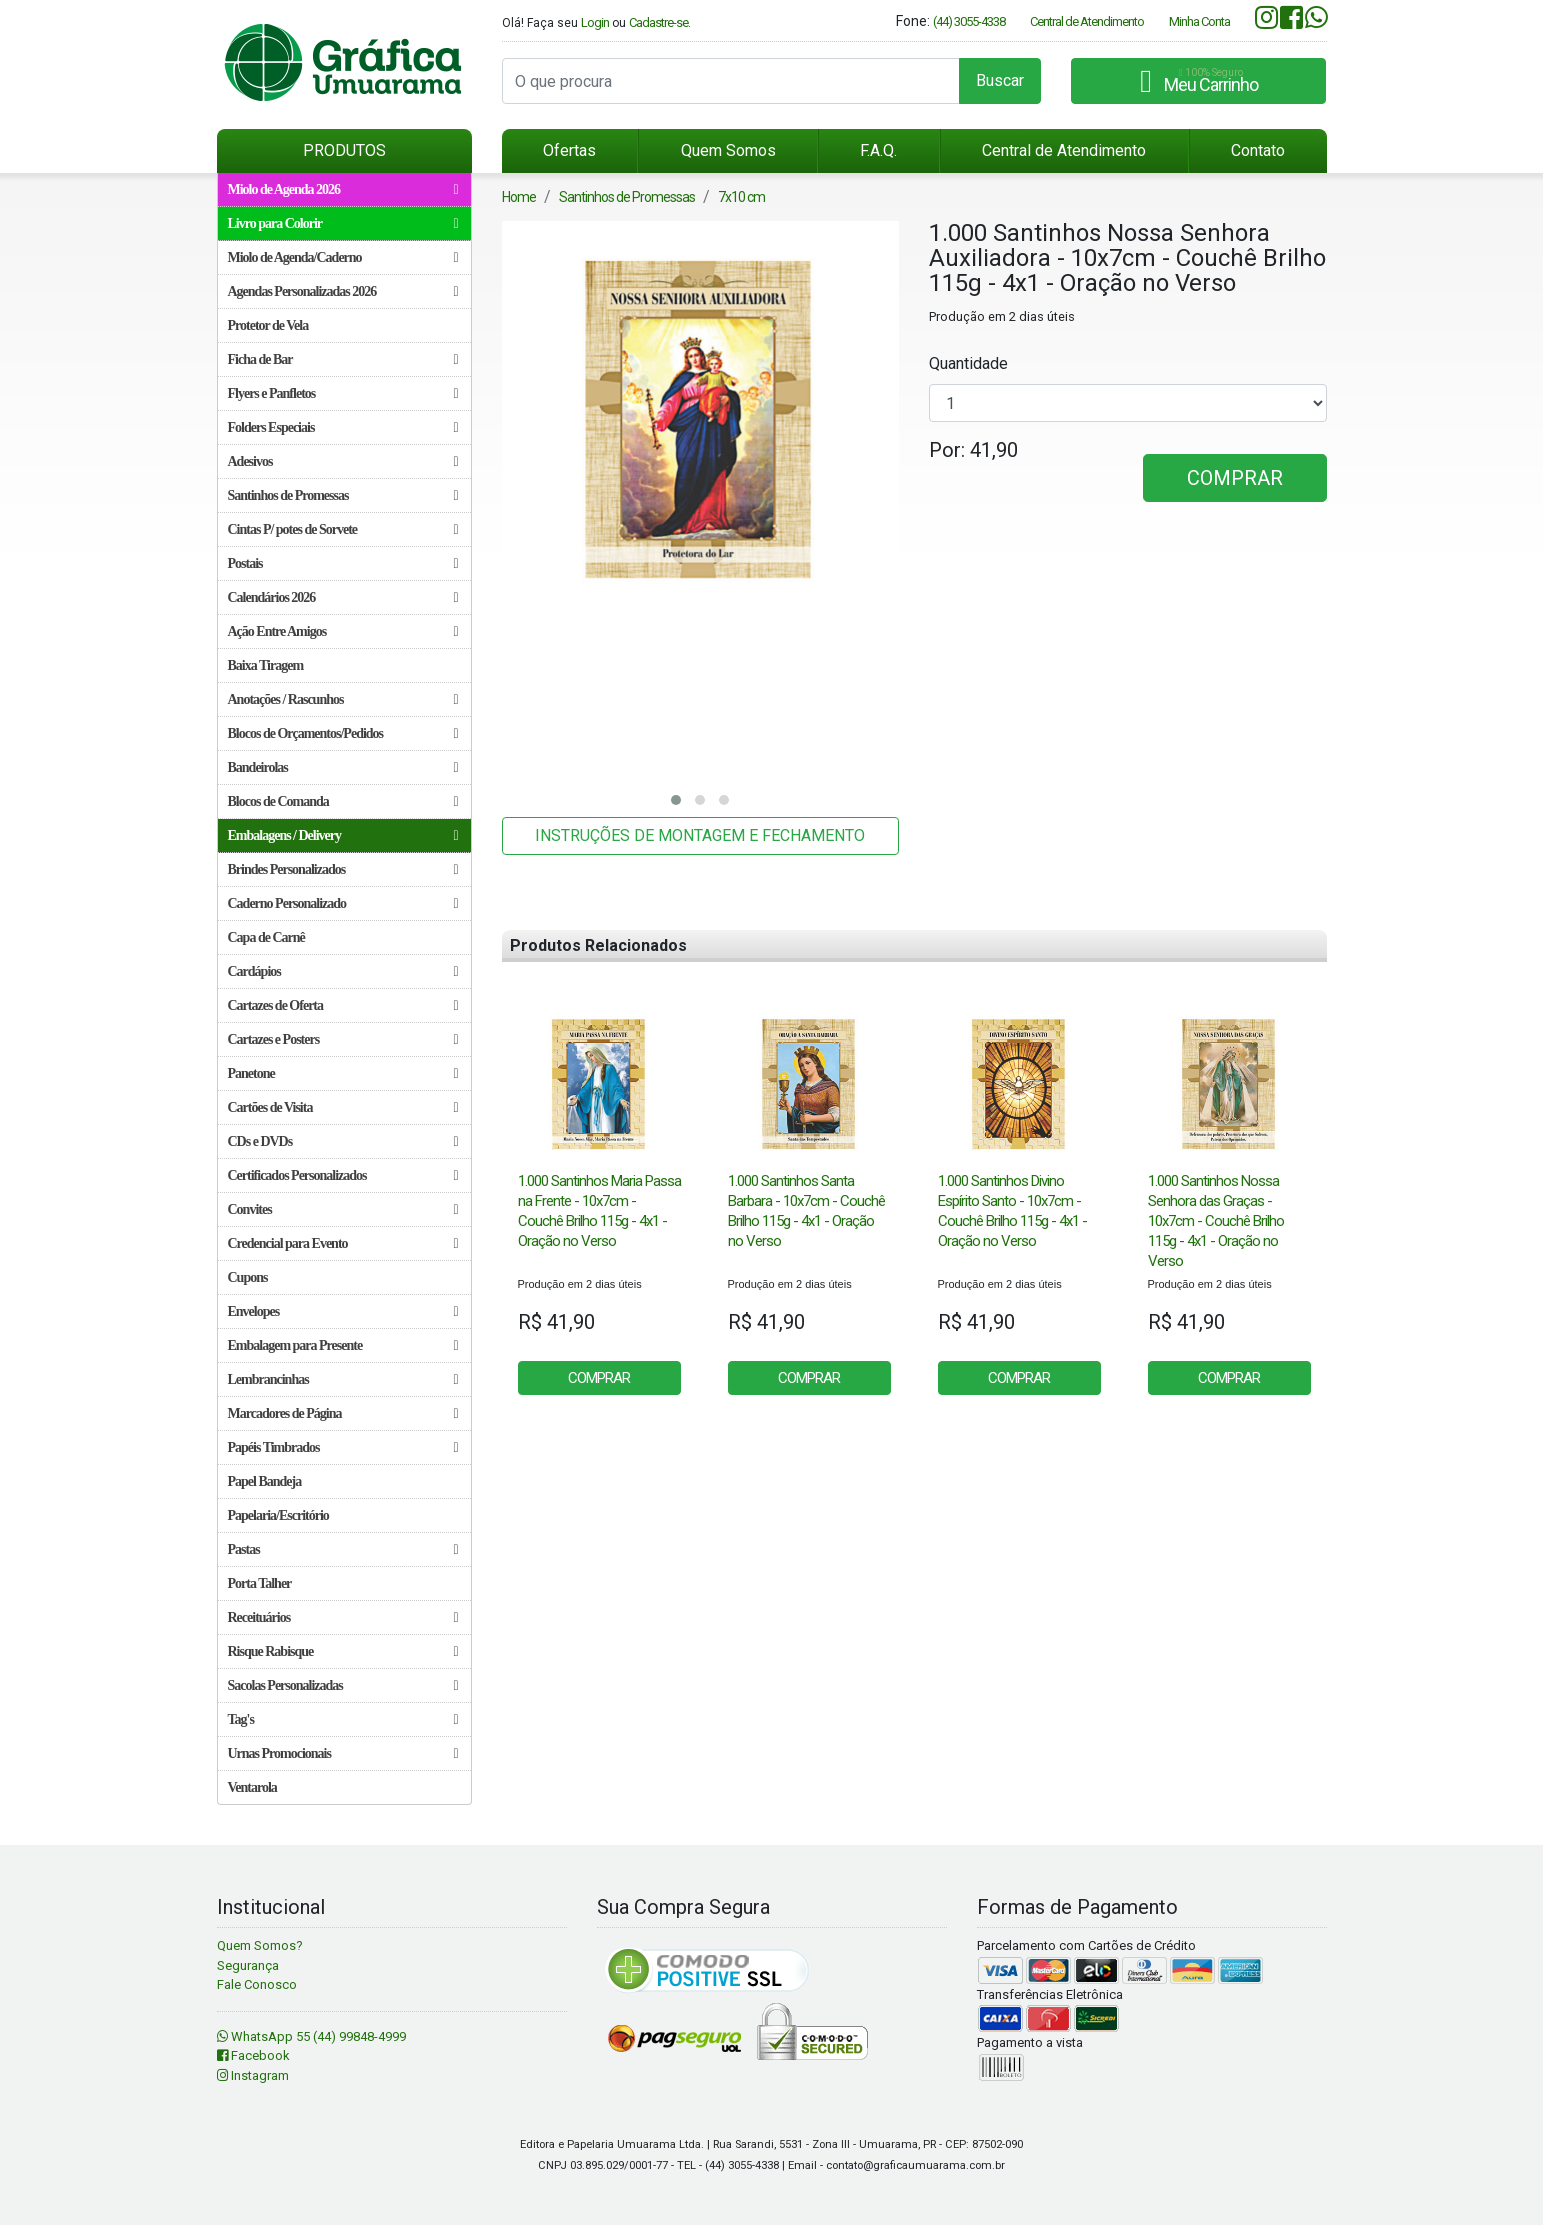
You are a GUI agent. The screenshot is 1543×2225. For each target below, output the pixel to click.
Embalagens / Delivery (343, 835)
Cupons (248, 1277)
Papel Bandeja (265, 1481)
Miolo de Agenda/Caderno (343, 257)
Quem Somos (728, 150)
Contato (1258, 150)
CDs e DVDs (343, 1141)
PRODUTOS (344, 150)
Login (595, 22)
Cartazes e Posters (343, 1039)
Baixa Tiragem (266, 665)
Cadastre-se (658, 22)
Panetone (343, 1073)
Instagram (253, 2075)
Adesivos (343, 461)
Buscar (1000, 80)
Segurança (248, 1965)
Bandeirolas (343, 767)
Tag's (343, 1719)
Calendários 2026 (343, 597)
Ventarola (252, 1787)
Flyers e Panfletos (343, 393)
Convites (343, 1209)
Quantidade (968, 363)
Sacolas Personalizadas (343, 1685)
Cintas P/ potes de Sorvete (343, 529)
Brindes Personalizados (343, 869)
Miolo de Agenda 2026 (343, 189)
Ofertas (569, 150)
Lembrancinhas (343, 1379)
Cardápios (343, 971)
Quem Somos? (260, 1945)
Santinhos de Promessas (343, 495)
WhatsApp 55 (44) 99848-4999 (311, 2036)
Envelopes (343, 1311)
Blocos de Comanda (343, 801)
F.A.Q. (878, 150)
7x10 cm (741, 197)
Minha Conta (1199, 21)
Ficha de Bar (343, 359)
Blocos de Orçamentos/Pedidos (343, 733)
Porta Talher (260, 1583)
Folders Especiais (343, 427)
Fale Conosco (257, 1984)
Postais (343, 563)
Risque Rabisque (343, 1651)
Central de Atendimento (1087, 21)
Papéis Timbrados (343, 1447)
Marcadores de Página (343, 1413)
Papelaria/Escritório (278, 1515)
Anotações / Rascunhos (343, 699)
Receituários (343, 1617)
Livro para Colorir (343, 223)
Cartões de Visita (343, 1107)
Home (519, 197)
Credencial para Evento (343, 1243)
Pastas (343, 1549)
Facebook (253, 2055)
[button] (676, 800)
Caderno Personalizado (343, 903)
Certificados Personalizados (343, 1175)
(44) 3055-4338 (969, 21)
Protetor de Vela (268, 325)
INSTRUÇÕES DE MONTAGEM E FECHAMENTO (700, 835)
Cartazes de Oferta (343, 1005)
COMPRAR (1235, 478)
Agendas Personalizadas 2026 (343, 291)
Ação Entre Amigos (343, 631)
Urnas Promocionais (343, 1753)
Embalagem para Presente (343, 1345)
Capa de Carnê (266, 937)
